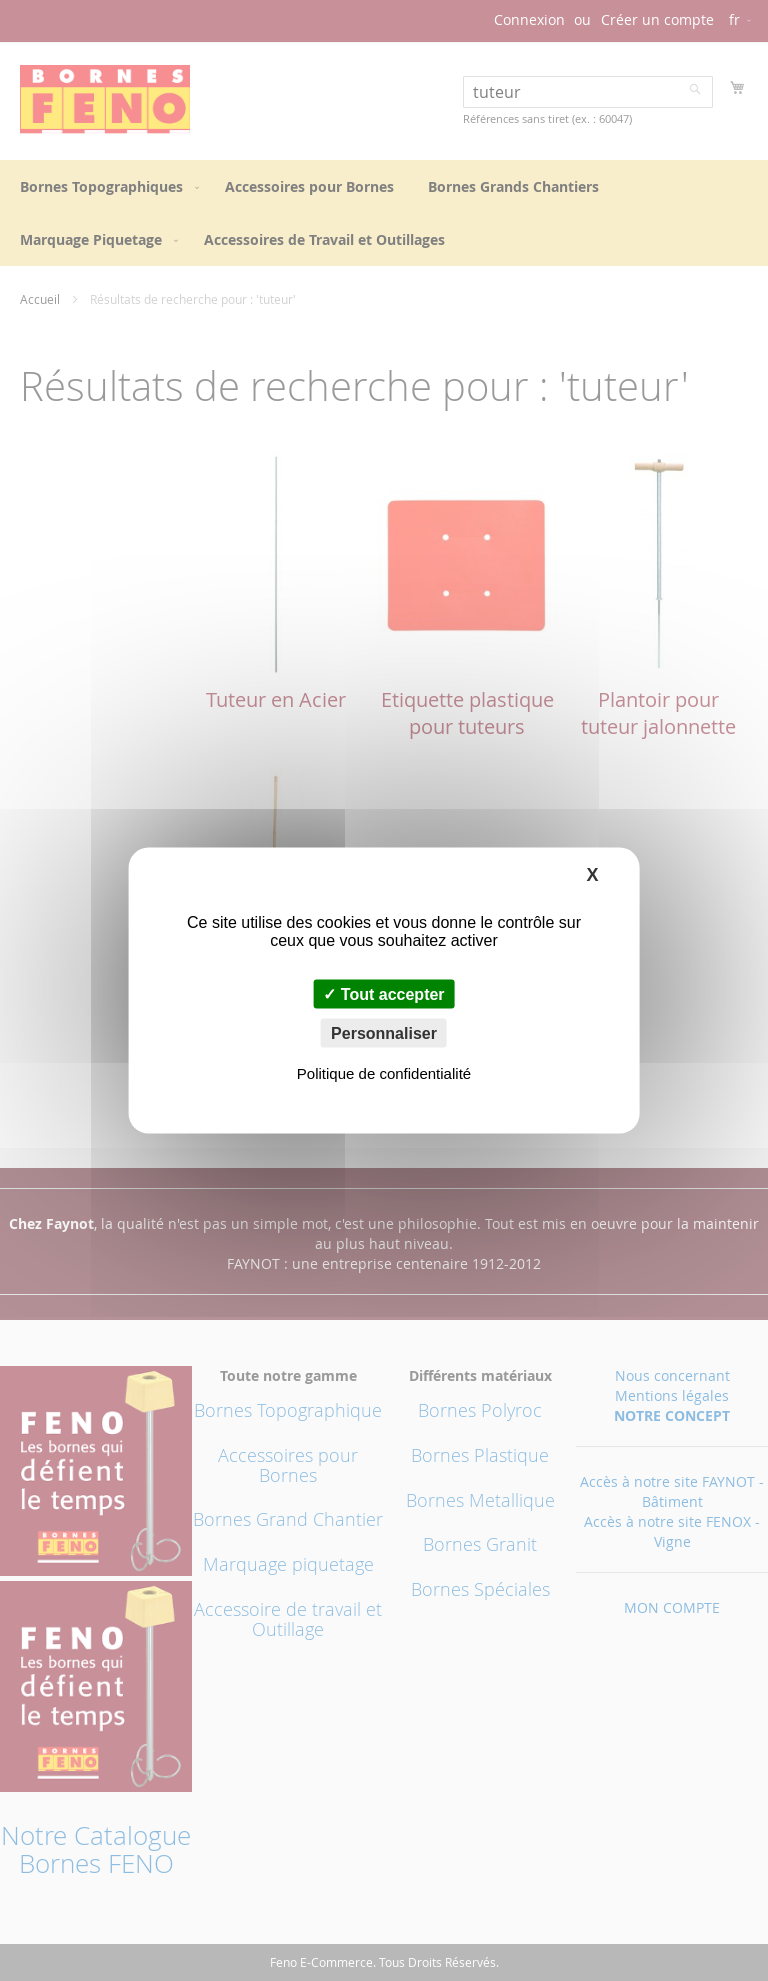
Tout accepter (383, 994)
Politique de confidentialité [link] (384, 1073)
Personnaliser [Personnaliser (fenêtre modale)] (384, 1033)
